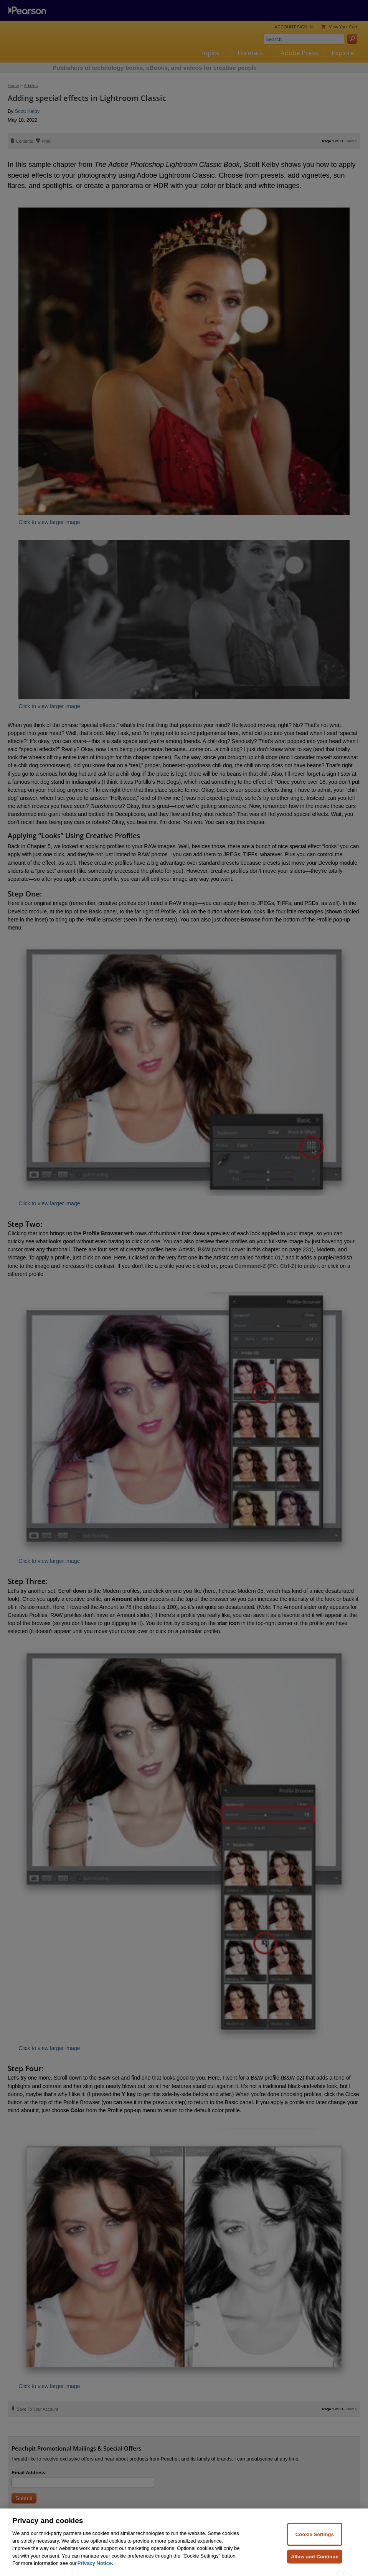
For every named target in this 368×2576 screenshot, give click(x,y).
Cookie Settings (314, 2550)
